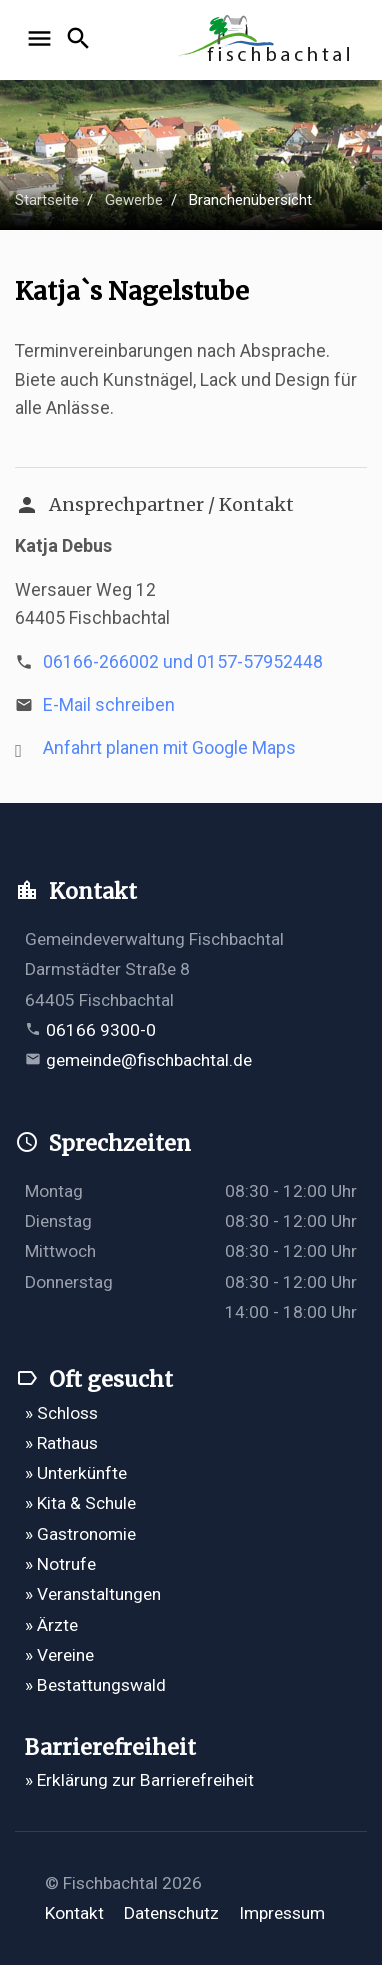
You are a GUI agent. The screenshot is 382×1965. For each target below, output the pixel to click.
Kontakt (74, 1913)
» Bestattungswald (95, 1685)
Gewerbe (134, 200)
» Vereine (59, 1655)
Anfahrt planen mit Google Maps (169, 748)
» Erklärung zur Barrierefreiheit (139, 1780)
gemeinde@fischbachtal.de (149, 1060)
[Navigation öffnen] (42, 40)
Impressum (282, 1913)
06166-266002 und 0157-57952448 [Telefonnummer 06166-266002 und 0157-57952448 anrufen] (183, 662)
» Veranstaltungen (93, 1594)
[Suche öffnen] (81, 40)
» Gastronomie (80, 1534)
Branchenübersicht (250, 200)
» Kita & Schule (80, 1503)
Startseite (47, 200)
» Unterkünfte (76, 1473)
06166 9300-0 (101, 1030)
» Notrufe (60, 1564)
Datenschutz (171, 1913)
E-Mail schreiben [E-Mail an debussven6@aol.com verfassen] (109, 705)
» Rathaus (61, 1443)
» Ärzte (51, 1625)
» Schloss (61, 1413)
